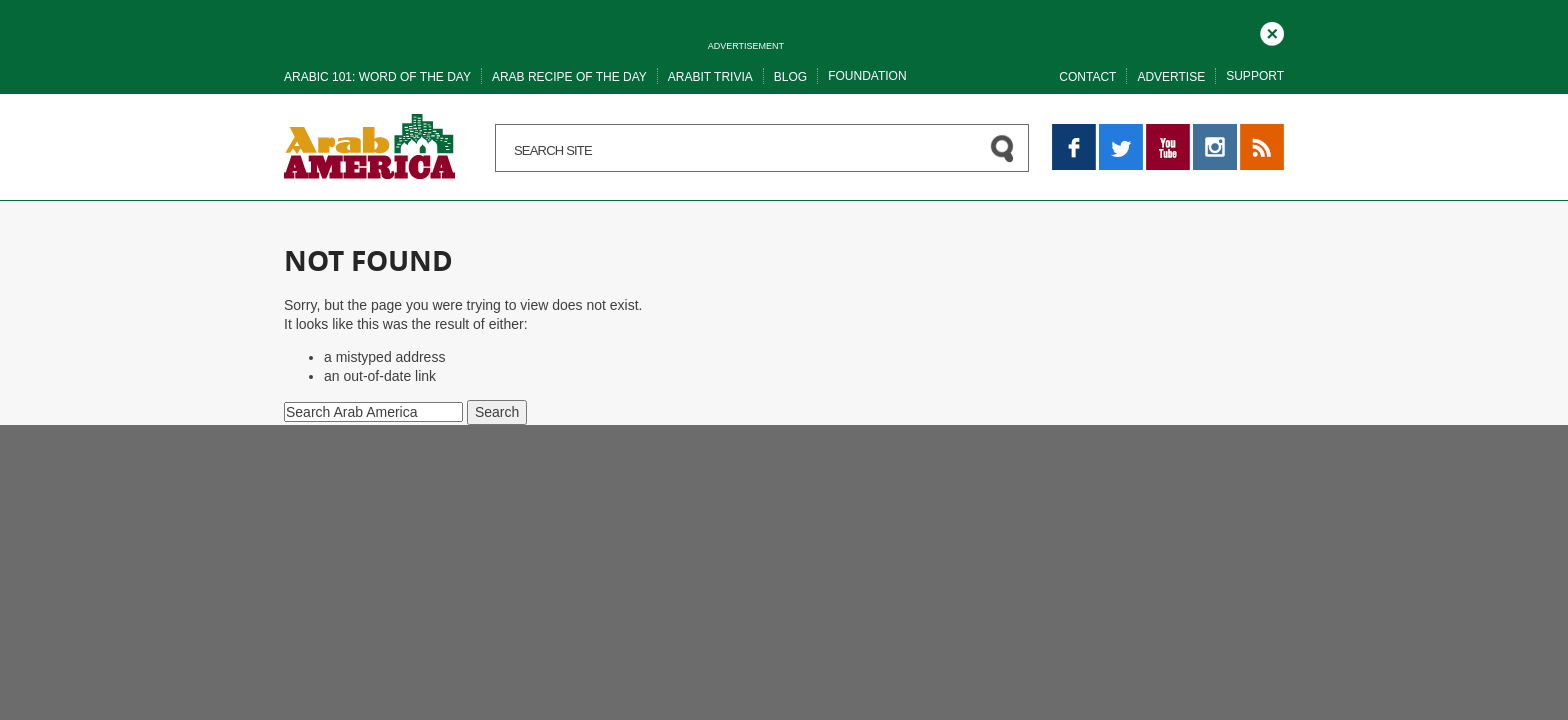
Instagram (1215, 133)
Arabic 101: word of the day (377, 77)
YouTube (1168, 133)
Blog (790, 77)
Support (1255, 76)
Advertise (1171, 77)
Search (497, 412)
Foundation (867, 76)
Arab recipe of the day (569, 77)
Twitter (1119, 133)
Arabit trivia (710, 77)
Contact (1087, 77)
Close (1272, 31)
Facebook (1074, 133)
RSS (1254, 133)
